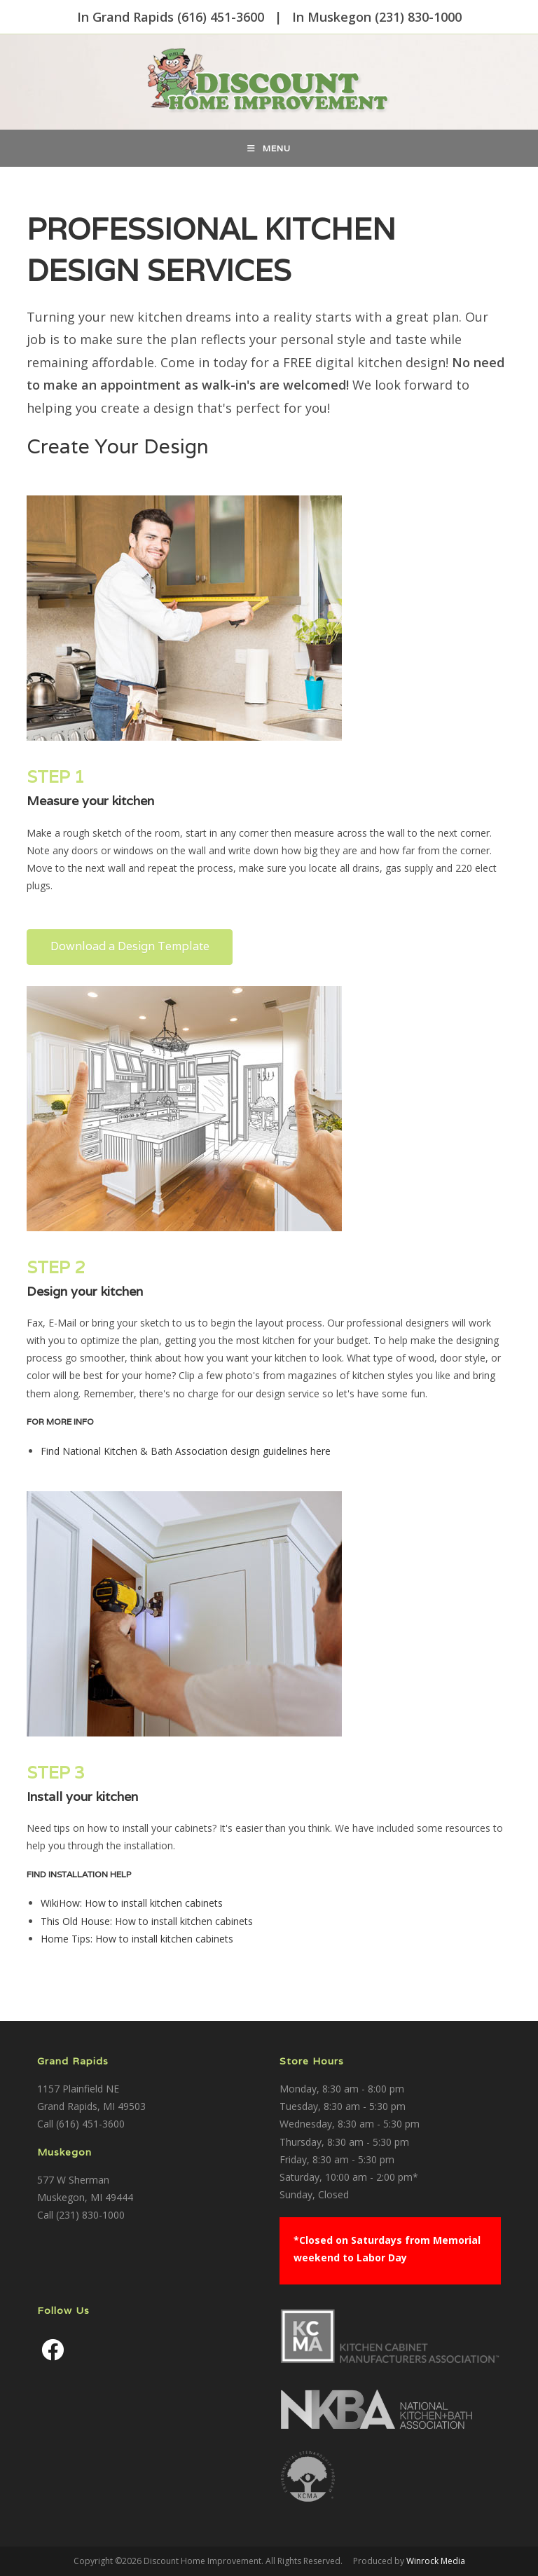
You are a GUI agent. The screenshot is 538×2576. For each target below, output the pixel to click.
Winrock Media (435, 2561)
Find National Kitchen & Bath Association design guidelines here (186, 1451)
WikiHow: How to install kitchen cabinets (132, 1903)
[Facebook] (52, 2349)
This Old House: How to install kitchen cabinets (147, 1921)
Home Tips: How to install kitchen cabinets (137, 1938)
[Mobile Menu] (269, 148)
